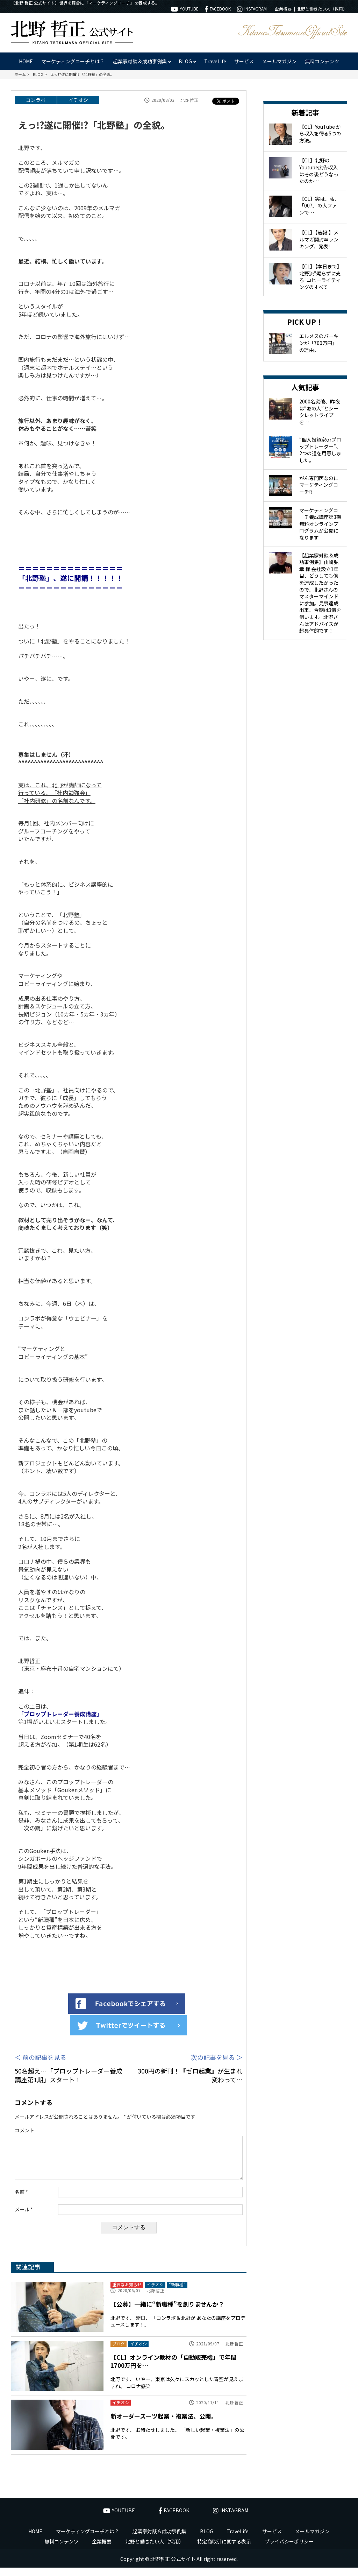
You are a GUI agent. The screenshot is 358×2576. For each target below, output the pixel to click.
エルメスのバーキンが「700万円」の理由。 (318, 342)
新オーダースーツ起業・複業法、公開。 (163, 2424)
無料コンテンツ (322, 61)
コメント (24, 2130)
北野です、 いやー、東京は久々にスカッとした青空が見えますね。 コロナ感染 (176, 2391)
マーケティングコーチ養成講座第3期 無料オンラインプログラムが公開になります (320, 524)
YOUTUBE (185, 9)
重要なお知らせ (127, 2293)
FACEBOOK (218, 9)
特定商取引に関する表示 (224, 2549)
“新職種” (177, 2293)
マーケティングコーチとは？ (73, 61)
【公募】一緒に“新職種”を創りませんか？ (167, 2312)
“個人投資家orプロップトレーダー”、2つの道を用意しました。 (320, 450)
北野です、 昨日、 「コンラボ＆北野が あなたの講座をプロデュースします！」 (177, 2330)
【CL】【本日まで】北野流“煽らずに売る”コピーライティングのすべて (320, 276)
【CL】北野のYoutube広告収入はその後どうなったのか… (318, 170)
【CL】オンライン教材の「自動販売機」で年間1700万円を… (173, 2369)
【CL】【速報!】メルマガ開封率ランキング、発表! (318, 239)
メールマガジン (279, 61)
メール (24, 2218)
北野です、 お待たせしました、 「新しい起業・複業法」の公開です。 (177, 2442)
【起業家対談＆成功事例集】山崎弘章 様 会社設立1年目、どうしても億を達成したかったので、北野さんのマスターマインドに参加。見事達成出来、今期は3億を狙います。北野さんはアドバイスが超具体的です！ (320, 593)
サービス (244, 61)
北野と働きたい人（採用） (322, 9)
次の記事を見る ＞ (217, 2057)
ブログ (118, 2352)
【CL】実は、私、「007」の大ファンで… (319, 205)
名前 (21, 2200)
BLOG (206, 2539)
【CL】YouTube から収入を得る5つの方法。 (320, 133)
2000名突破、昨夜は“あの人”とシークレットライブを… (319, 411)
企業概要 (283, 9)
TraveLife (215, 61)
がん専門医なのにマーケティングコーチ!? (318, 484)
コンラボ (35, 99)
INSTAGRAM (252, 9)
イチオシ (78, 99)
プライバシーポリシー (289, 2549)
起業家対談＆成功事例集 (159, 2539)
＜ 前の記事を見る (40, 2057)
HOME (26, 61)
